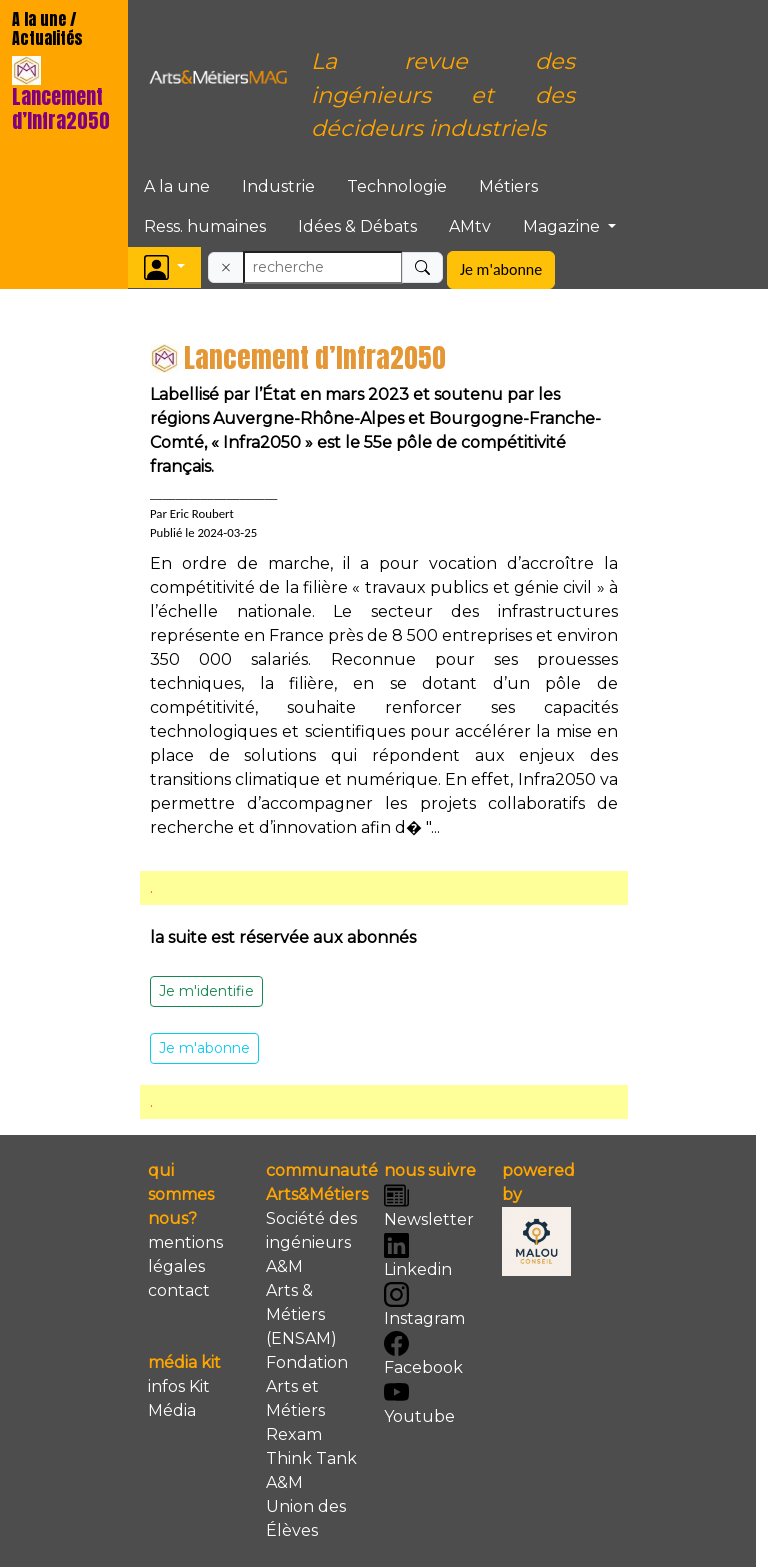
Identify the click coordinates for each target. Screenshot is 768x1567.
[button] (164, 267)
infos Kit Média (179, 1398)
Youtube (419, 1403)
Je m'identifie (206, 991)
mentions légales (185, 1254)
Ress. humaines (205, 226)
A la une (177, 186)
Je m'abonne (501, 269)
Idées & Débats (357, 226)
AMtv (470, 226)
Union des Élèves (306, 1518)
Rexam (294, 1434)
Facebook (423, 1354)
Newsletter (429, 1206)
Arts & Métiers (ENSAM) (301, 1314)
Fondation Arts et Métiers (307, 1386)
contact (179, 1290)
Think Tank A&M (311, 1470)
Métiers (508, 186)
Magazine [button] (563, 226)
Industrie (278, 186)
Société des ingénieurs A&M (311, 1242)
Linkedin (418, 1256)
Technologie (397, 186)
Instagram (424, 1305)
